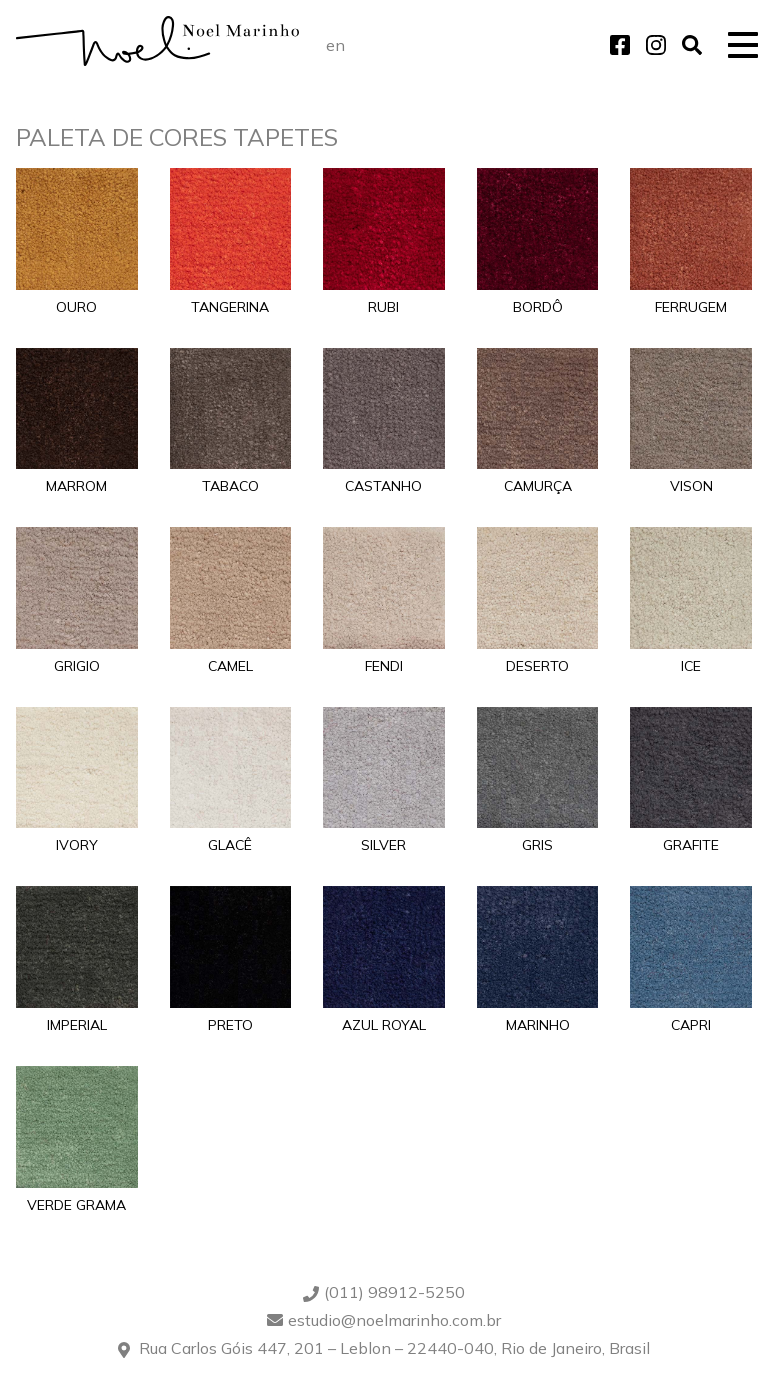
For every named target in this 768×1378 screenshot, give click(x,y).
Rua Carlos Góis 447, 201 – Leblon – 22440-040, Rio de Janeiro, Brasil (394, 1348)
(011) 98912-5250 (394, 1292)
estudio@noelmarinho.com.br (394, 1320)
